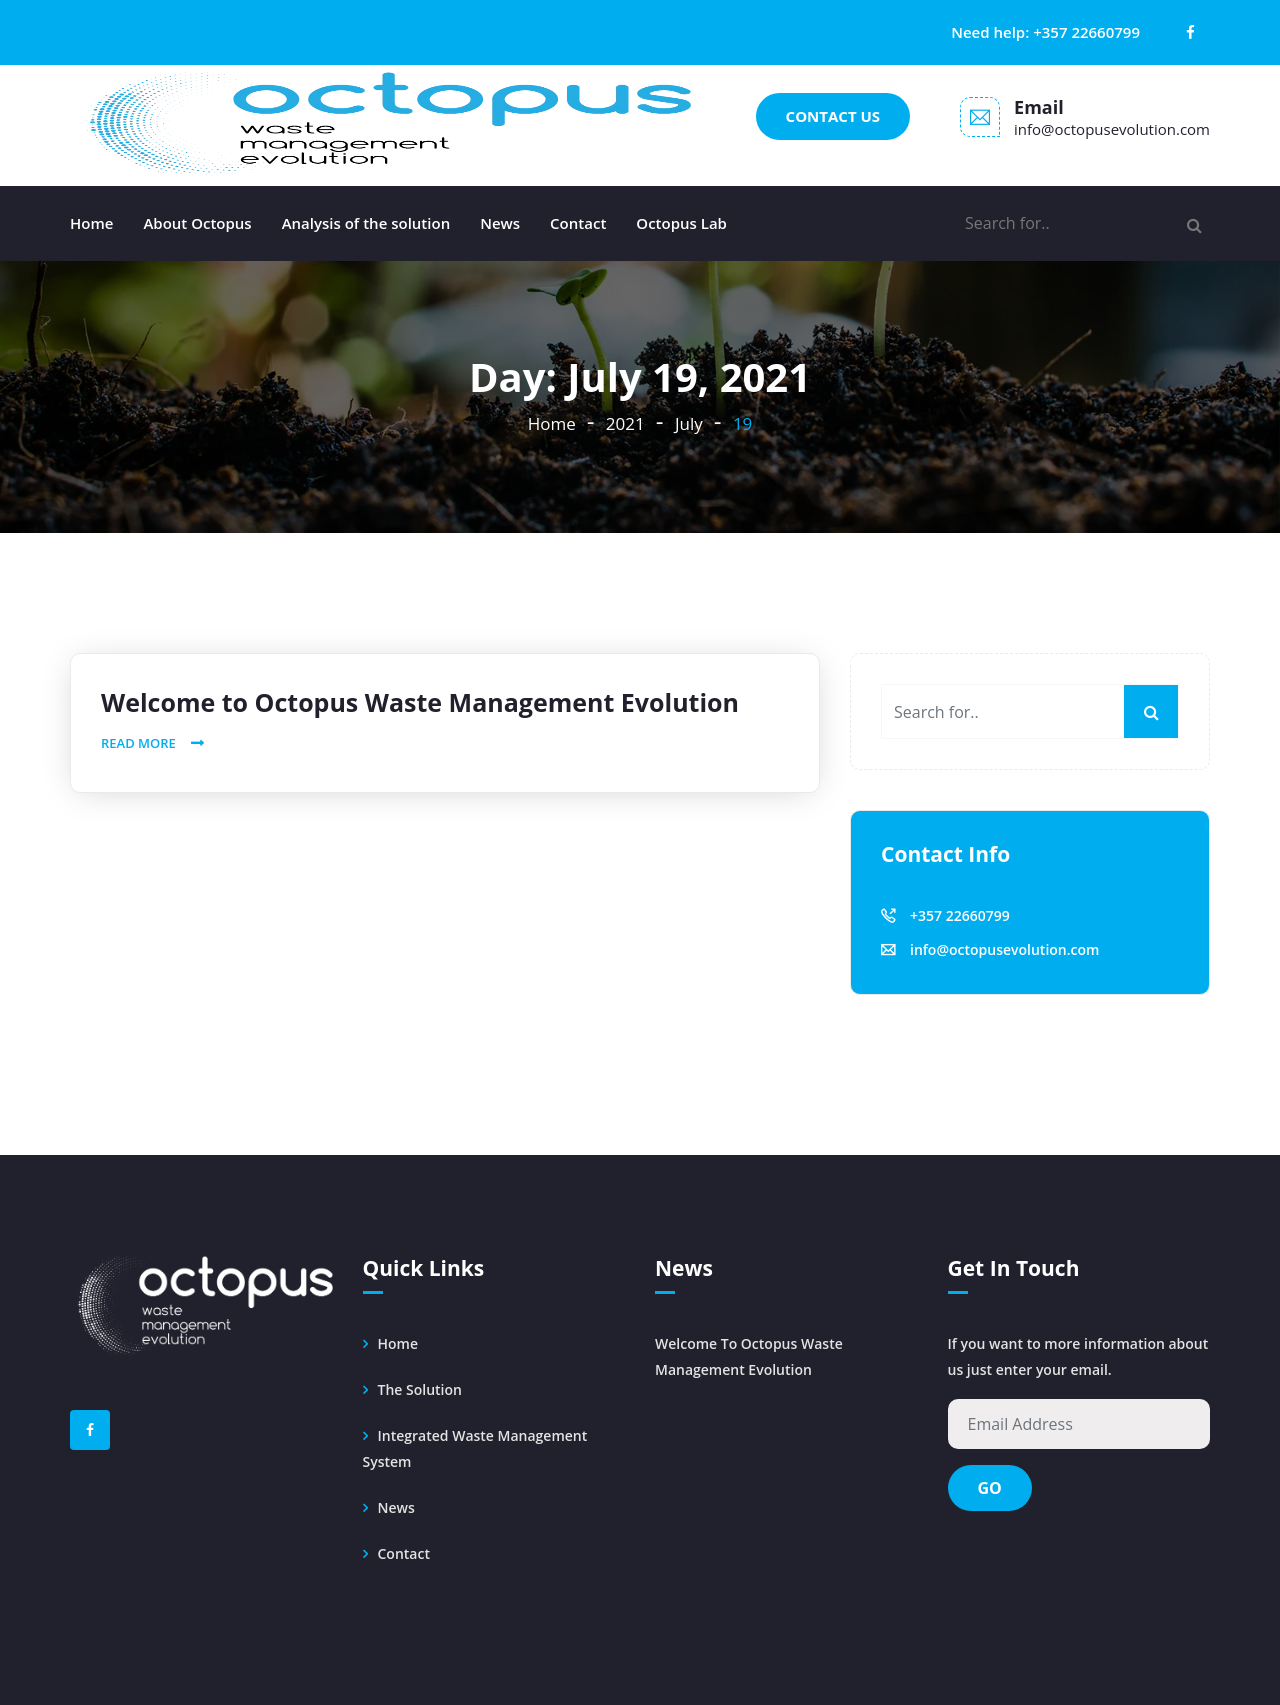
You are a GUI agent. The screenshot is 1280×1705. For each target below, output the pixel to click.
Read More (138, 743)
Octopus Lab (681, 223)
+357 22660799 (1086, 32)
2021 (625, 423)
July (689, 423)
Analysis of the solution (366, 223)
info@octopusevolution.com (1112, 129)
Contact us (833, 116)
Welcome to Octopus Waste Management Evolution (420, 702)
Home (91, 223)
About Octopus (197, 223)
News (500, 223)
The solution (420, 1389)
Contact (578, 223)
